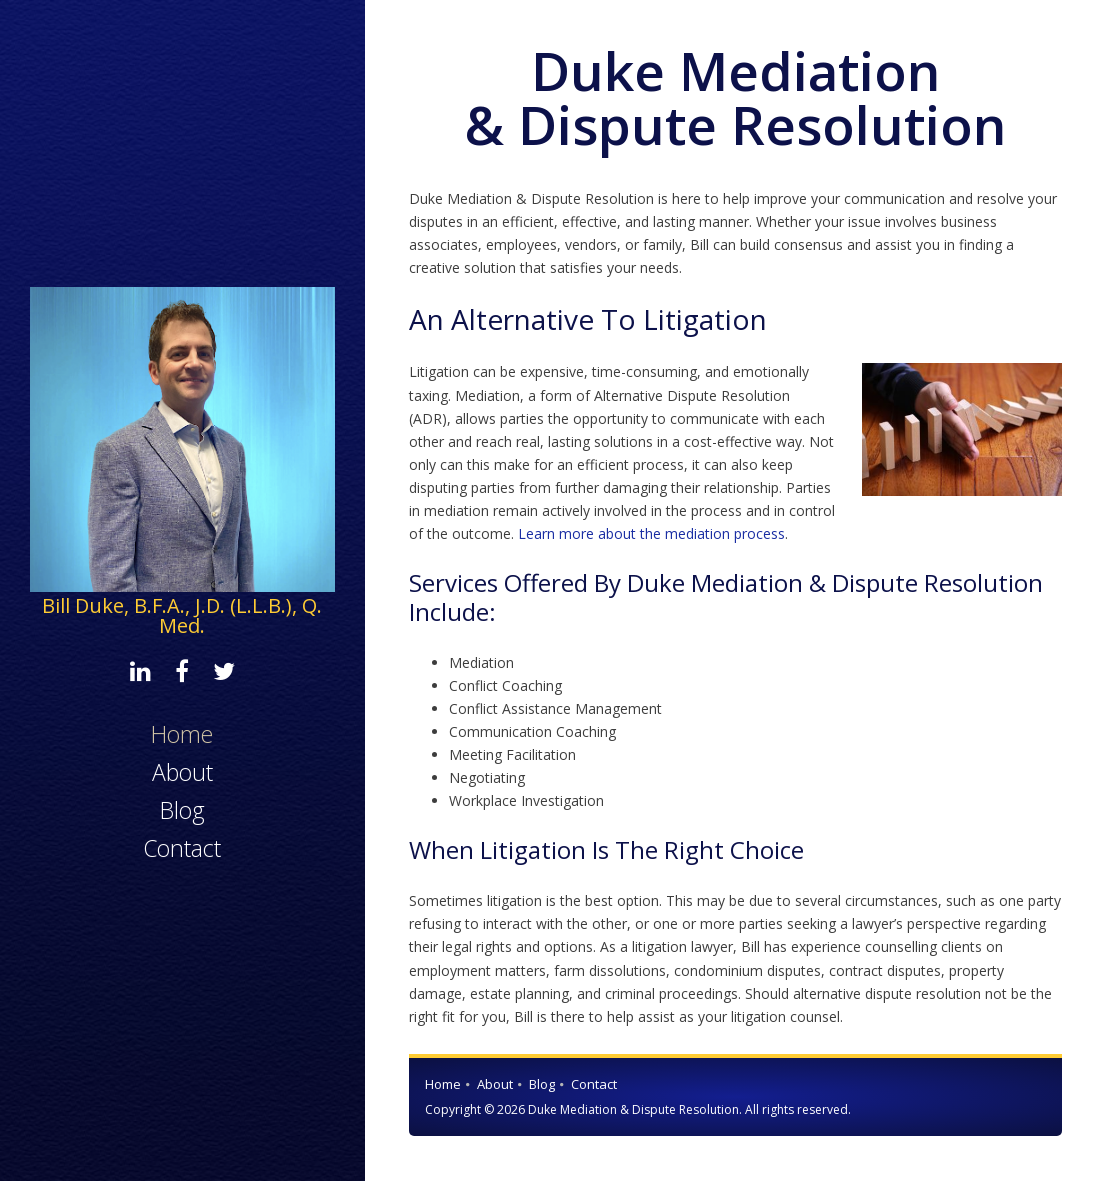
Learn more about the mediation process (651, 533)
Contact (182, 848)
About (182, 772)
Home (182, 734)
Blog (182, 810)
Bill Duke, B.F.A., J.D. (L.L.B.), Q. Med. (182, 615)
